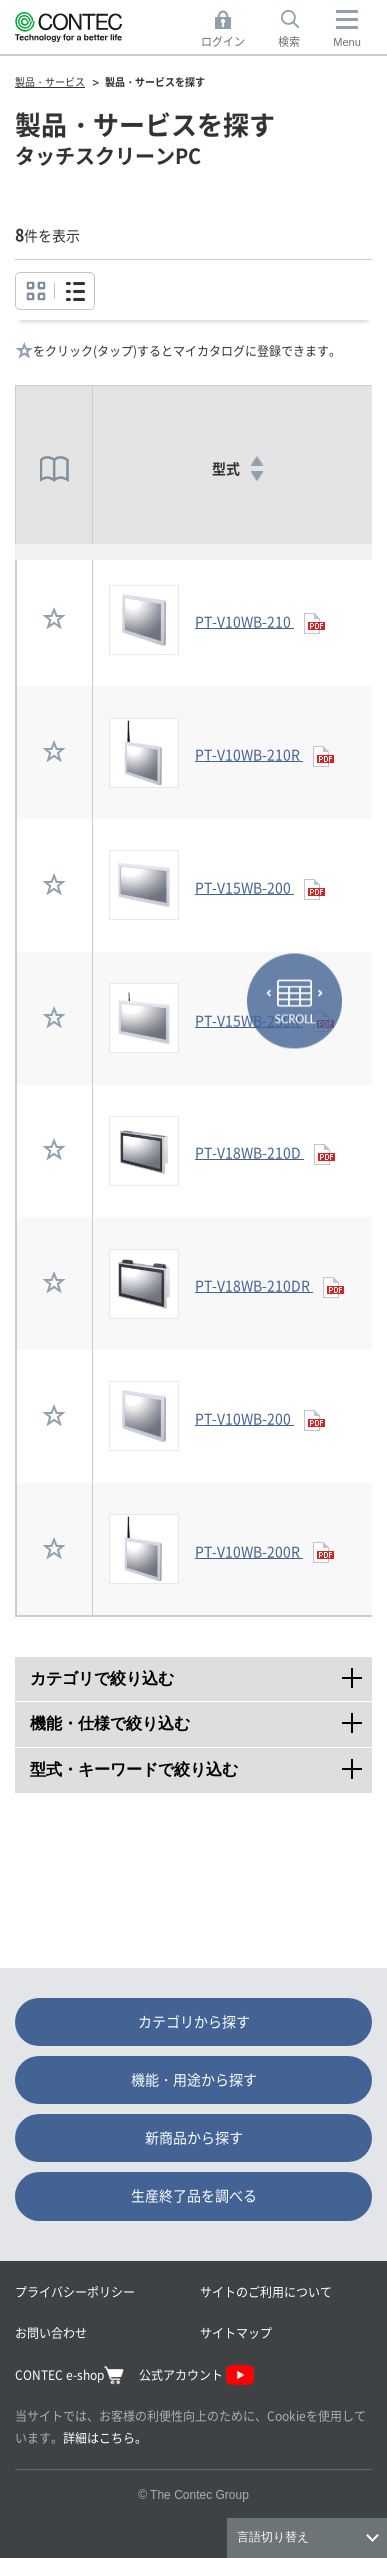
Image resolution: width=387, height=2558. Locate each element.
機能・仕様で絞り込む (201, 1717)
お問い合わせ (51, 2332)
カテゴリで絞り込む (201, 1672)
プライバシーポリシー (75, 2291)
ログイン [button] (228, 29)
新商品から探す (194, 2137)
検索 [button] (300, 29)
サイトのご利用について (266, 2291)
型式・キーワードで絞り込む (201, 1763)
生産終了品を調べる (194, 2195)
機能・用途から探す (194, 2079)
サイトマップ (236, 2332)
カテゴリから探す (194, 2021)
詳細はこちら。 (105, 2437)
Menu (347, 42)
